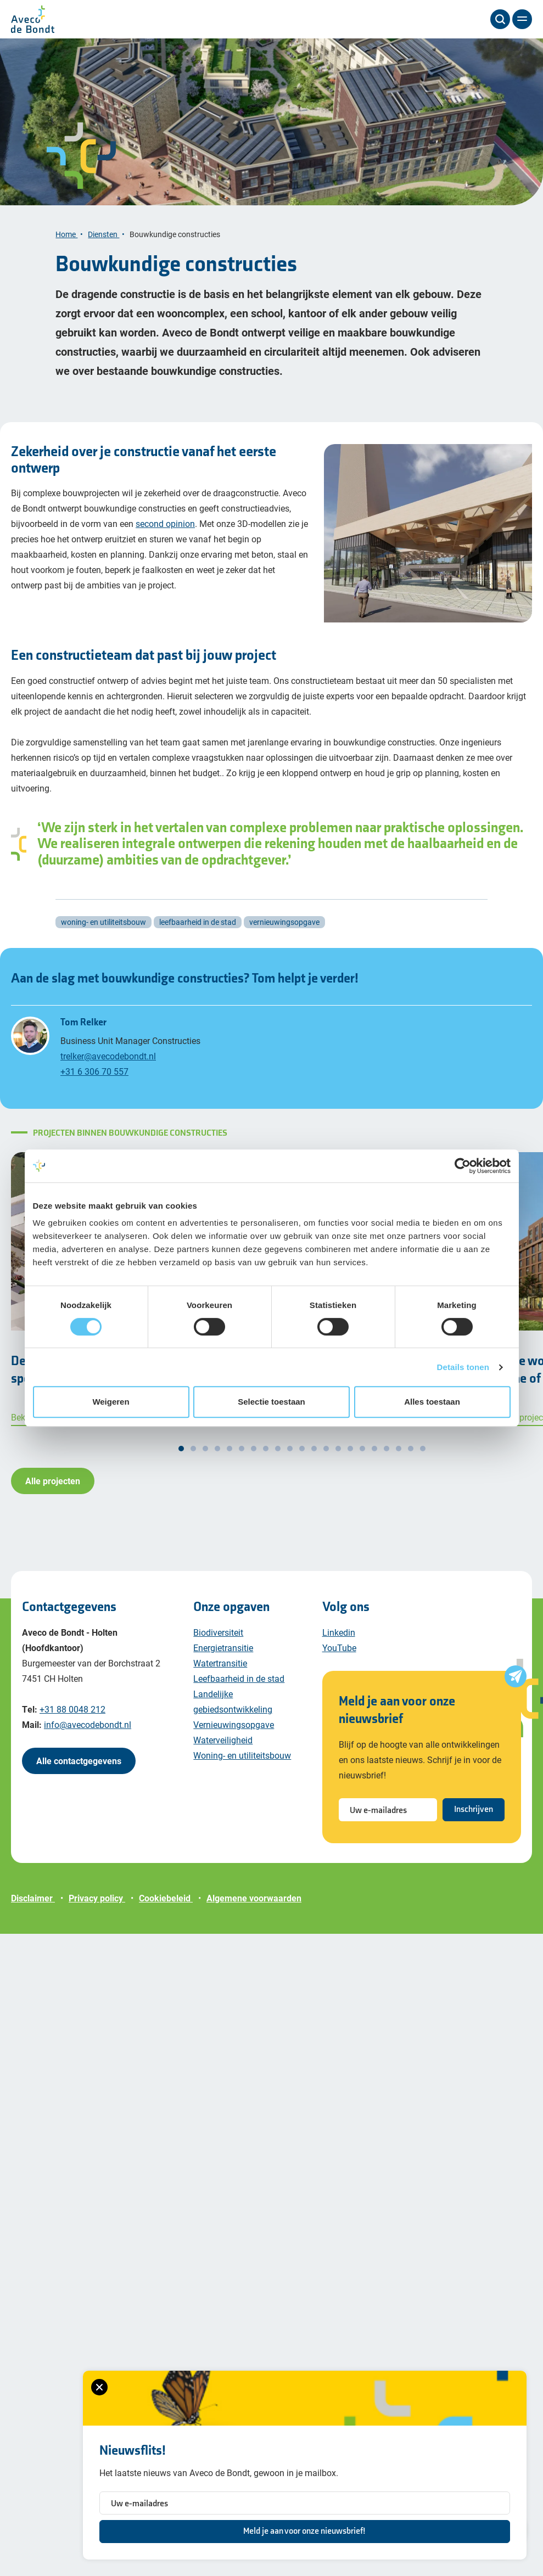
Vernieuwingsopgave (233, 1738)
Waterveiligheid (223, 1754)
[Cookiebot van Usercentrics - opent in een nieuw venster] (463, 1166)
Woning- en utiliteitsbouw (242, 1769)
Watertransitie (220, 1677)
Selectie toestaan (271, 1401)
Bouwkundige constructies (176, 248)
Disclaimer (33, 1912)
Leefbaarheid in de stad (238, 1692)
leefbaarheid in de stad (197, 936)
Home (66, 248)
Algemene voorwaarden (253, 1912)
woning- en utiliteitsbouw (103, 936)
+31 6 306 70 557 (94, 1085)
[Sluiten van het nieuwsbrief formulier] (33, 2387)
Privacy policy (97, 1912)
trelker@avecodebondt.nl (108, 1070)
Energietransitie (223, 1662)
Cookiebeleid (166, 1912)
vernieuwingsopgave (284, 936)
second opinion (165, 537)
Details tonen (463, 1367)
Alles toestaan (432, 1401)
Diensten (103, 248)
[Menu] (522, 19)
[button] (181, 1463)
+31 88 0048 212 (72, 1723)
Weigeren (110, 1401)
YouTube (339, 1662)
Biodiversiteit (218, 1646)
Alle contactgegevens (78, 1775)
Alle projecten (52, 1495)
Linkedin (338, 1646)
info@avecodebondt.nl (87, 1738)
